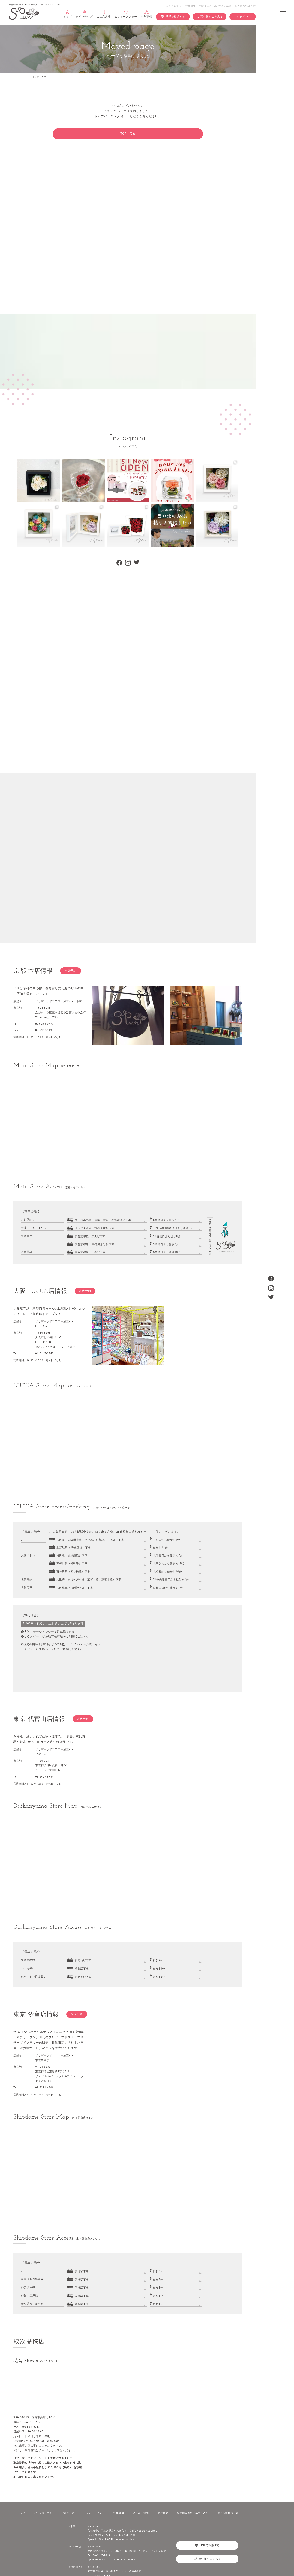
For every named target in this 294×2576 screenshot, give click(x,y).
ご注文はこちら (43, 2487)
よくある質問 (174, 5)
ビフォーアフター (126, 16)
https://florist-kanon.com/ (43, 2415)
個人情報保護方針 (245, 5)
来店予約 (71, 955)
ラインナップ (84, 16)
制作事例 (146, 16)
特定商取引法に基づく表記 (215, 5)
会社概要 (190, 5)
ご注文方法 (104, 16)
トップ (67, 16)
